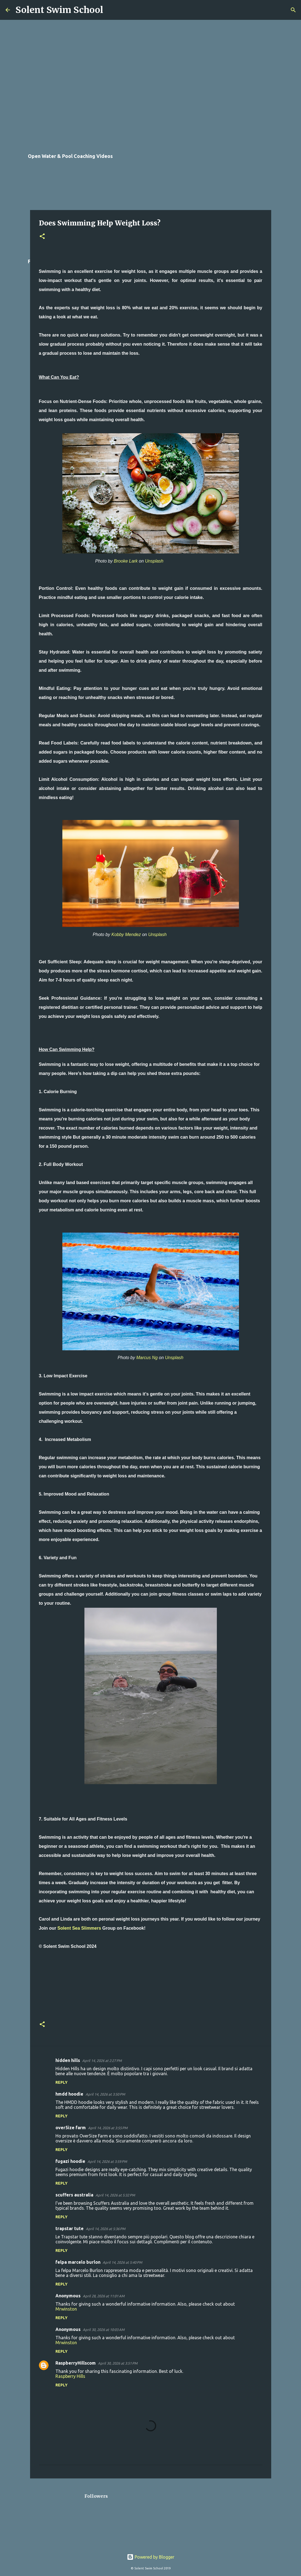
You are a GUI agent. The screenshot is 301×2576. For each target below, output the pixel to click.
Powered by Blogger (150, 2557)
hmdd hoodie (69, 2093)
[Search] (111, 10)
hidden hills (67, 2060)
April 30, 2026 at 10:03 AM (103, 2330)
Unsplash (154, 561)
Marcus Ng (147, 1357)
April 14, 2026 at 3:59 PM (107, 2161)
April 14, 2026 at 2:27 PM (102, 2061)
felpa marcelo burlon (77, 2262)
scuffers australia (74, 2194)
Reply (61, 2082)
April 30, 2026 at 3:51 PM (117, 2363)
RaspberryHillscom (75, 2362)
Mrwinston (66, 2308)
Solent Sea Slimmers (79, 1928)
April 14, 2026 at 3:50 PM (105, 2094)
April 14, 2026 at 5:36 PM (105, 2229)
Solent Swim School (59, 9)
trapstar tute (69, 2228)
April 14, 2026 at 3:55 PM (107, 2128)
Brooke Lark (126, 561)
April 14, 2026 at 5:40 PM (122, 2262)
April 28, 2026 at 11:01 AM (103, 2296)
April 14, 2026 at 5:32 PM (115, 2195)
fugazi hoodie (70, 2161)
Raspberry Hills (70, 2376)
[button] (42, 236)
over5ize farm (70, 2127)
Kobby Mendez (126, 934)
